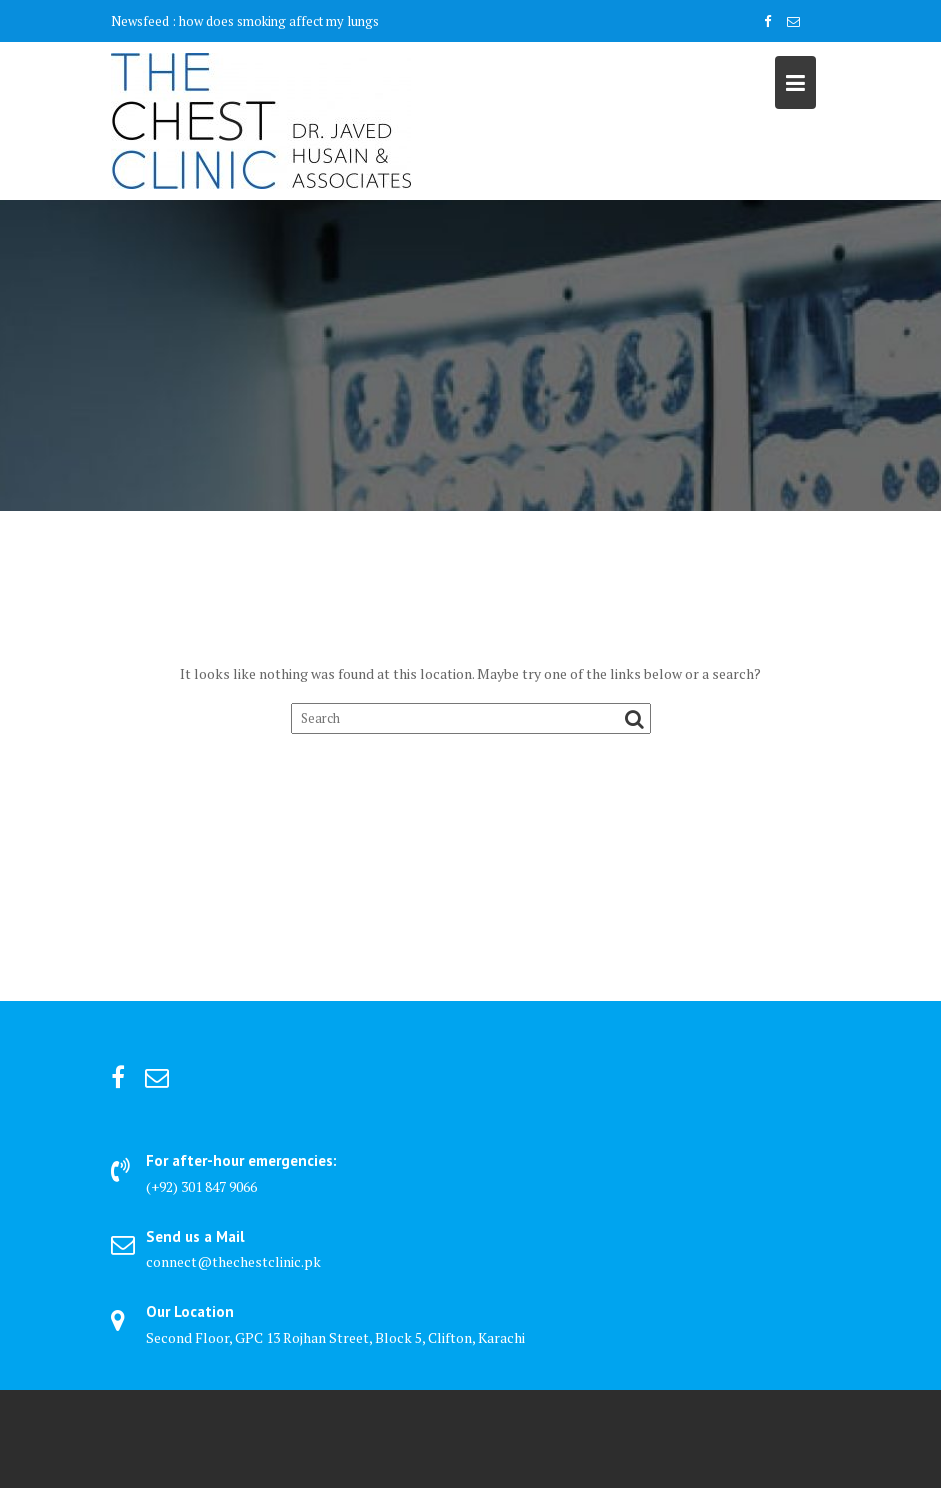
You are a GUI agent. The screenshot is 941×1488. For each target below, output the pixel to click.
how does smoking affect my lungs (279, 21)
